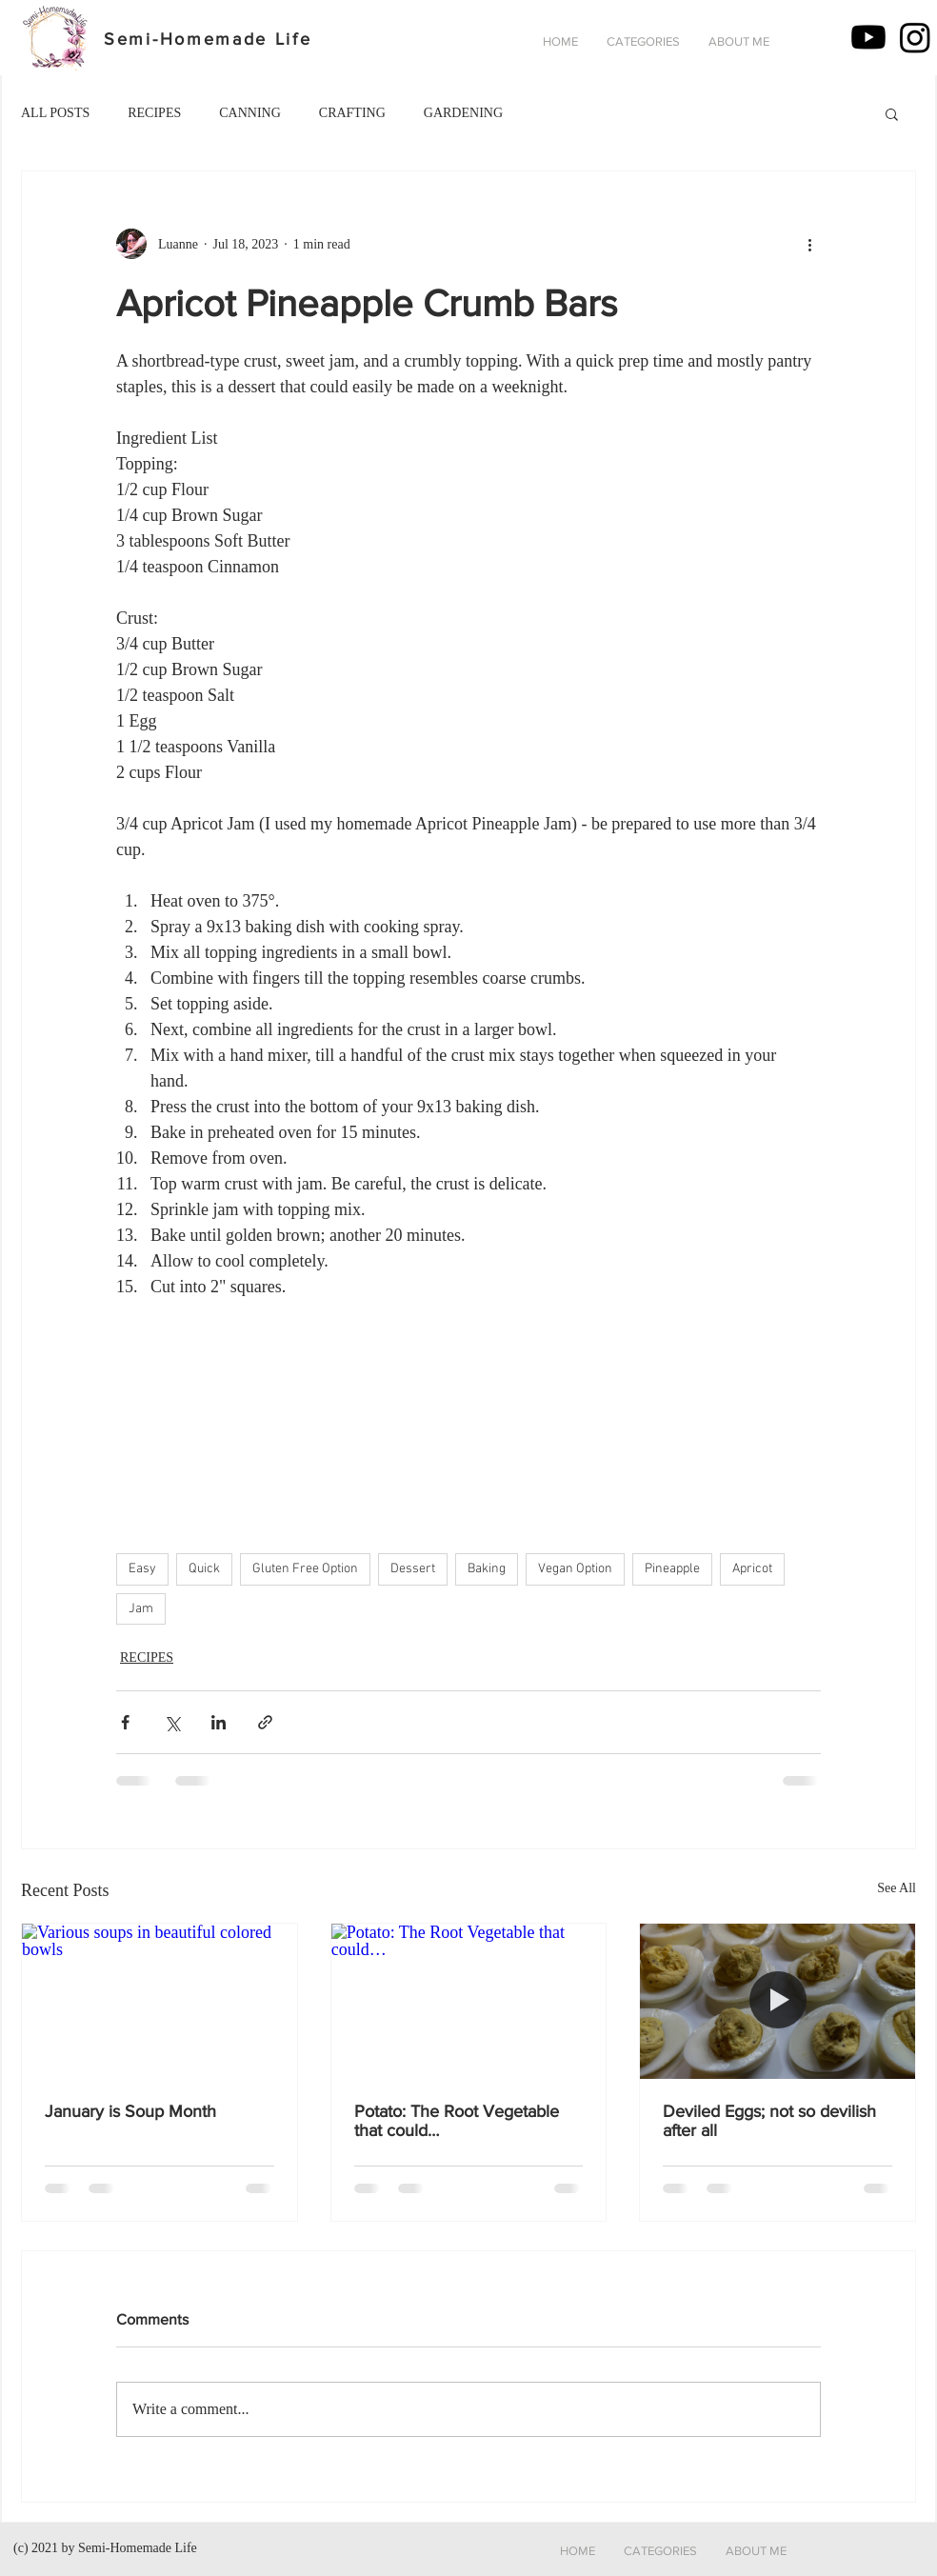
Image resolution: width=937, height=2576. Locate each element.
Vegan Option (575, 1569)
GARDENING (463, 113)
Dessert (412, 1569)
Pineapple (672, 1569)
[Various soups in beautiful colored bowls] (159, 2001)
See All (896, 1888)
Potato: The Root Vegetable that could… (456, 2121)
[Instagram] (915, 37)
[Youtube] (868, 37)
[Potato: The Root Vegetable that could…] (469, 2001)
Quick (204, 1569)
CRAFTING (352, 113)
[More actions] (809, 243)
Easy (142, 1569)
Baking (487, 1569)
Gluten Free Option (305, 1569)
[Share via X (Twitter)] (172, 1722)
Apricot (752, 1569)
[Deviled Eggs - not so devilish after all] (777, 2001)
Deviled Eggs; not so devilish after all (769, 2121)
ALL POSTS (55, 113)
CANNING (250, 113)
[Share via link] (265, 1722)
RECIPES (154, 113)
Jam (141, 1609)
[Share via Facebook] (125, 1722)
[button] (643, 42)
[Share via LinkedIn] (218, 1722)
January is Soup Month (130, 2111)
